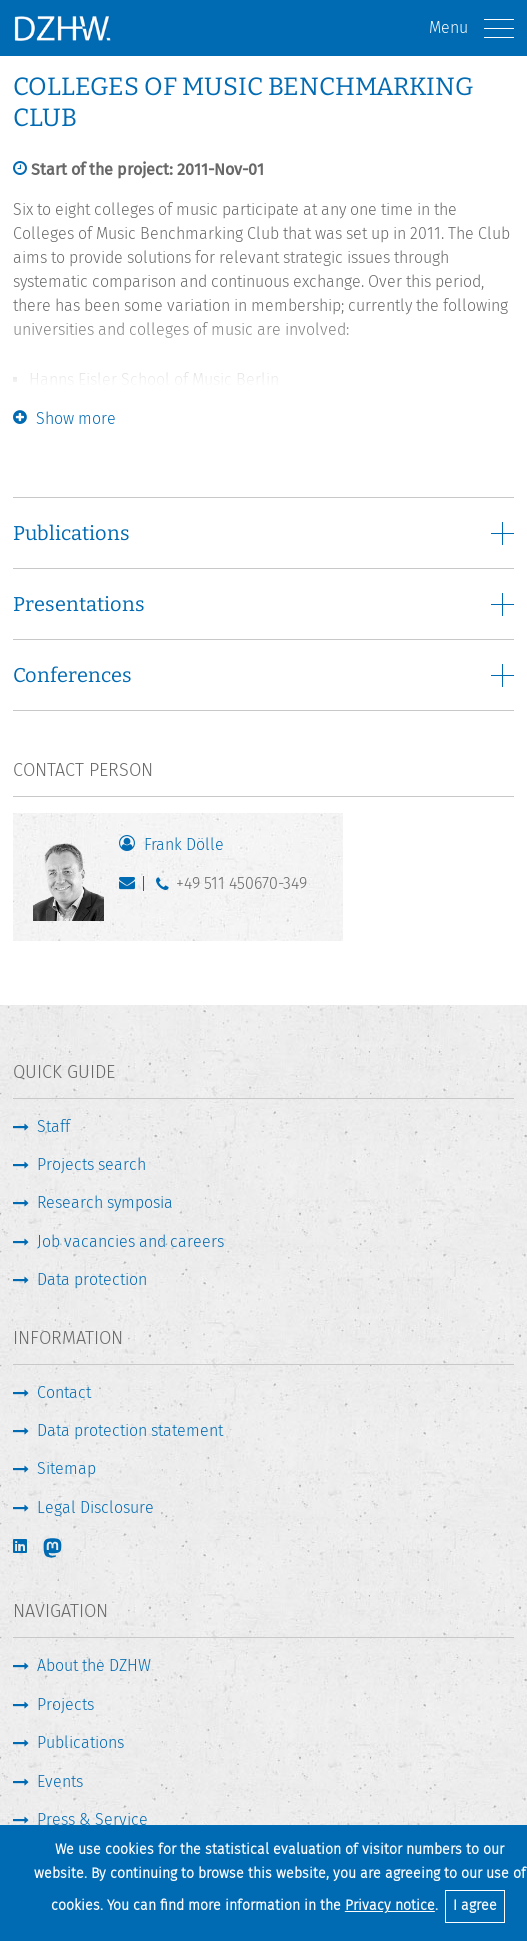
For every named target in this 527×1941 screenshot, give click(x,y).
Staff (53, 1126)
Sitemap (66, 1468)
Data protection (92, 1279)
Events (60, 1781)
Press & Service (92, 1819)
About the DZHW (94, 1665)
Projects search (91, 1164)
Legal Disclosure (95, 1507)
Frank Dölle (184, 844)
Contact (64, 1392)
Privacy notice (390, 1905)
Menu (471, 28)
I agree (475, 1905)
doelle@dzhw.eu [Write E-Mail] (131, 888)
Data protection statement (130, 1430)
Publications (80, 1742)
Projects (65, 1704)
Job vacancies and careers (130, 1241)
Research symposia (105, 1202)
